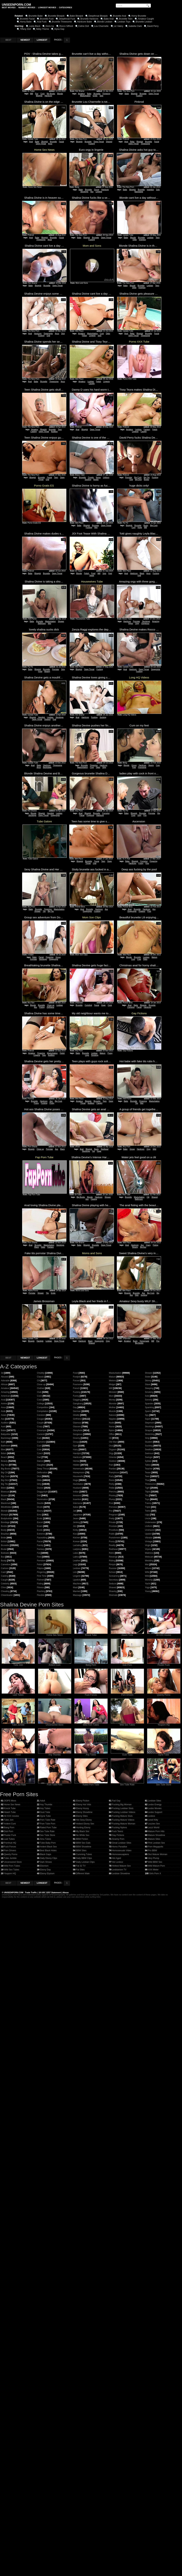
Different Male (83, 1873)
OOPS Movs (18, 1634)
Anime (4, 1403)
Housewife (78, 1476)
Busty (145, 525)
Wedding (149, 1560)
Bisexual (5, 1491)
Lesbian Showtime (121, 1873)
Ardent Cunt (54, 1664)
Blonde (60, 94)
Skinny (148, 1380)
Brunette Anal (119, 16)
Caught (91, 384)
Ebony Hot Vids (83, 1804)
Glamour (77, 1422)
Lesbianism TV (119, 1869)
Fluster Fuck (163, 1664)
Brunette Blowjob (56, 16)
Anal (31, 142)
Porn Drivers (127, 1694)
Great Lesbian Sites (121, 1843)
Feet (110, 573)
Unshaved (150, 1530)
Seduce (112, 1583)
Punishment (114, 1537)
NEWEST (25, 40)
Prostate (113, 1526)
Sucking (88, 479)
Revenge (113, 1557)
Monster (113, 1403)
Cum (158, 765)
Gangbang (78, 1403)
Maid (75, 1587)
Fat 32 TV (81, 1866)
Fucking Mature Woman (123, 1823)
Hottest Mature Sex (121, 1866)
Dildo (134, 240)
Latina (76, 1557)
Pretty (52, 1103)
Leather (76, 1560)
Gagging (77, 1399)
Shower (61, 621)
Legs (87, 1055)
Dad (39, 1457)
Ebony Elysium (47, 1873)
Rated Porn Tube (91, 1783)
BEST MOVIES (9, 7)
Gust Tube (127, 1753)
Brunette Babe (36, 16)
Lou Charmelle (101, 26)
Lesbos (151, 1816)
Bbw (3, 1449)
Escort (40, 1522)
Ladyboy (77, 1549)
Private (112, 1522)
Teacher (149, 1468)
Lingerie (99, 192)
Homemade (144, 1341)
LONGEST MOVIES (47, 7)
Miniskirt (113, 1392)
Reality (112, 1545)
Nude (111, 1422)
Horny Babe (25, 21)
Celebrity (5, 1583)
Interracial (78, 1503)
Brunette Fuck (47, 19)
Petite (112, 1488)
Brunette (97, 94)
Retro (111, 1553)
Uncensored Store (54, 1724)
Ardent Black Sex (48, 1846)
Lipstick (76, 1580)
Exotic (40, 1530)
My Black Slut (82, 1831)
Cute (139, 959)
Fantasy (147, 430)
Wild (154, 1149)
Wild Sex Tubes (127, 1724)
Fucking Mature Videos (123, 1820)
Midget (112, 1384)
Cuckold (41, 1434)
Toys (147, 1499)
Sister (148, 1376)
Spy (147, 1415)
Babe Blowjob (76, 16)
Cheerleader (7, 1595)
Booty (4, 1530)
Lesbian (150, 238)
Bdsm (4, 1453)
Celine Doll (83, 26)
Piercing (113, 1491)
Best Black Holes (48, 1850)
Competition (43, 1407)
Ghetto (76, 1415)
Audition (54, 432)
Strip (104, 767)
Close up (50, 1005)
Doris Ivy (50, 26)
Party (111, 1476)
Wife (147, 1572)
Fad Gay (116, 1800)
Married (76, 1591)
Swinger (149, 1457)
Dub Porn (127, 1664)
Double (40, 1503)
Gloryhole (77, 1430)
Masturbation (85, 96)
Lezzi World (153, 1827)
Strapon (149, 1430)
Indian (76, 1491)
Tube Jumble (18, 1724)
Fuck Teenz (117, 1831)
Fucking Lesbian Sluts (122, 1808)
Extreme (41, 1534)
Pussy (140, 863)
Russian (113, 1568)
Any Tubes (91, 1753)
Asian (3, 1415)
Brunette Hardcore (89, 19)
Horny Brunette (138, 16)
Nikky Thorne (42, 29)
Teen (158, 238)
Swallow (149, 1449)
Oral (48, 336)
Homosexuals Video (122, 1850)
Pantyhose (114, 1472)
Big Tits (147, 477)
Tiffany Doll (25, 29)
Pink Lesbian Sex (156, 1843)
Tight (147, 1488)
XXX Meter (153, 1869)
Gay (75, 1407)
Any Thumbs (54, 1753)
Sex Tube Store (163, 1783)
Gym (75, 1445)
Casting (34, 432)
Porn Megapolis (155, 1846)
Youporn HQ (163, 1724)
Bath (3, 1442)
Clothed (40, 1388)
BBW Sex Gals (83, 1843)
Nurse (98, 477)
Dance (40, 1461)
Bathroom (42, 623)
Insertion (150, 190)
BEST (8, 40)
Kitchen (76, 1537)
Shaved (109, 142)
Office (112, 1434)
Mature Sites (154, 1839)
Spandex (149, 1403)
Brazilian (5, 1534)
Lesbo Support (155, 1812)
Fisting (41, 1007)
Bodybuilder (6, 1518)
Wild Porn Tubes (91, 1724)
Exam (40, 1526)
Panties (112, 1468)
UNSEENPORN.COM (13, 1892)
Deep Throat (154, 94)
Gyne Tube (163, 1753)
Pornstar (128, 477)
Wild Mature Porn (156, 1866)
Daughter (41, 1465)
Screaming (114, 1576)
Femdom (41, 1560)
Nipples (112, 1419)
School (112, 1572)
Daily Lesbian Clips (85, 1862)
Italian (76, 1507)
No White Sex (82, 1835)
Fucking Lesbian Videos (123, 1812)
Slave (147, 1384)
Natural (112, 1415)
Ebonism (44, 1866)
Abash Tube (127, 1634)
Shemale (113, 1595)
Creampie (41, 1430)
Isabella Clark (135, 26)
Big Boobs (51, 94)
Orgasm (113, 1449)
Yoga (147, 1587)
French (76, 1388)
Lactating (77, 1545)
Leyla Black (34, 26)
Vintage (148, 1541)
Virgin (147, 1545)
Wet (96, 527)
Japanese (77, 1514)
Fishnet (40, 1580)
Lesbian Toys (123, 21)
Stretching (150, 1434)
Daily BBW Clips (84, 1858)
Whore (148, 1568)
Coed (39, 1399)
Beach (4, 1457)
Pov (36, 94)
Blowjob (39, 96)
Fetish (84, 336)
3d (2, 1373)
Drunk (40, 1507)
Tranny (148, 1503)
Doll (39, 1495)
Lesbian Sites (154, 1800)
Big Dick (138, 479)
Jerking (76, 1522)
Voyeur (148, 1549)
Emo (39, 1514)
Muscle (112, 1411)
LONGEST (42, 40)
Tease (91, 575)
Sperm (151, 765)
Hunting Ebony (83, 1827)
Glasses (77, 1426)
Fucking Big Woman (122, 1804)
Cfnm (3, 1587)
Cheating (5, 1591)
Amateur (81, 94)
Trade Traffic (31, 1892)
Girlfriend (50, 1007)
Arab (3, 1411)
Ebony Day (45, 1869)
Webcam (149, 1557)
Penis (111, 1480)
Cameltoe (5, 1564)
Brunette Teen (126, 19)
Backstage (138, 192)
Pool (149, 911)
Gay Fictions (118, 1835)
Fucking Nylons (119, 1827)
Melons (112, 1380)
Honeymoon (79, 1472)
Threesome (145, 144)
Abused (4, 1376)
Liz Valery (118, 26)
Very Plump (153, 1858)
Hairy (75, 1449)
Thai (147, 1480)
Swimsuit (149, 1453)
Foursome (142, 767)
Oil (110, 1438)
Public (112, 1534)
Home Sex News (54, 1634)
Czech (40, 1453)
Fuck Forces (91, 1694)
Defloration (42, 1472)
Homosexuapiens (120, 1854)
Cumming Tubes (84, 1854)
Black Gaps (45, 1854)
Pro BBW (152, 1850)
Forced (76, 1380)
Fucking (139, 96)
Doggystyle (48, 334)
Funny (76, 1396)
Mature (154, 957)
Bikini (3, 1488)
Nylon (130, 623)
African (4, 1384)
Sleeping (149, 1388)
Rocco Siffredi (66, 26)
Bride (3, 1537)
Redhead (104, 1149)
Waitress (149, 1553)
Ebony (40, 1511)
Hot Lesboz (117, 1862)
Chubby (40, 1373)
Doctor (40, 1488)
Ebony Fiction (82, 1800)
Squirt (148, 1419)
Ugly (147, 1514)
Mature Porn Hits (156, 1831)
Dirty (63, 669)
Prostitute (113, 1530)
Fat (93, 1151)
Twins (148, 1511)
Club (39, 1392)
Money (112, 1399)
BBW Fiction (82, 1839)
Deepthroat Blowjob (98, 16)
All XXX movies (163, 1634)
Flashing (41, 1591)
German (77, 1411)
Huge (140, 527)
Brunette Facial (27, 19)
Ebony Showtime (84, 1812)
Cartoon (5, 1568)
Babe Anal (109, 19)
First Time (42, 1576)
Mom (111, 1396)
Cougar (40, 1419)
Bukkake (5, 1553)
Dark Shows (46, 1862)
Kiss (147, 863)
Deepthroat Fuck (67, 19)
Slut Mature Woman (157, 1854)
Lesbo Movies (155, 1808)
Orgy (137, 623)
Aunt (3, 1426)
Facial (61, 142)
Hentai (76, 1461)
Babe (89, 94)
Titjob (147, 1491)
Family (40, 1545)
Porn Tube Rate (18, 1783)
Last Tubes (18, 1694)
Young (148, 1591)
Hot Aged (116, 1858)
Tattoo (148, 1465)
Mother (112, 1407)
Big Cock (138, 477)
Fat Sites (80, 1869)
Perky (112, 1484)
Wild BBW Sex (155, 1862)
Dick (63, 334)
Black (142, 573)
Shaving (113, 1591)
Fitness (40, 1587)
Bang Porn (91, 1664)
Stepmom (149, 1422)
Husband (77, 1488)
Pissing (112, 1495)
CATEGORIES (65, 7)
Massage (77, 1595)
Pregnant (113, 1514)
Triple (147, 1507)
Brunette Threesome (62, 21)
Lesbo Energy (155, 1804)
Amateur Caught (146, 19)
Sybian (148, 1461)
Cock (42, 94)
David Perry (153, 26)
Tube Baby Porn (48, 1843)
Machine (77, 1583)
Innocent (77, 1495)
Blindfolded (6, 1507)
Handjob (41, 717)
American (5, 1396)
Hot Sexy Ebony (84, 1820)
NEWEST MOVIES (26, 7)
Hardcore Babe (84, 21)
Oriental (113, 1457)
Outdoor (142, 911)
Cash (3, 1572)
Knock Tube (91, 1634)
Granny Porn (118, 1839)
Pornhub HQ (54, 1694)
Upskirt (148, 1534)
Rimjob (112, 1564)
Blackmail (5, 1503)
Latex (75, 1553)
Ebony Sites (82, 1816)
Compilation (42, 1411)
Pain (111, 1465)
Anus (50, 144)
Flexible (40, 1595)
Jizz (75, 1526)
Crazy (148, 1245)
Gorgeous (145, 623)
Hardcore (48, 96)
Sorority (148, 1399)
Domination (42, 1499)
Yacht (147, 1583)
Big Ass (143, 1247)
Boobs (95, 479)
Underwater (150, 1522)
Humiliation (78, 1484)
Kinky (75, 1530)
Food (93, 573)
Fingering (106, 94)
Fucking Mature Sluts (122, 1816)
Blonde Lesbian (104, 21)
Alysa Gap (59, 29)
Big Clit (4, 1472)
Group (96, 190)
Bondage (5, 1522)
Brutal (4, 1549)
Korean (76, 1541)
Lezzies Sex (154, 1823)
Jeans (76, 1518)
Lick (75, 1572)
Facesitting (42, 1537)
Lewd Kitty (153, 1820)
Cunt (102, 334)
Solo (101, 96)
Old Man (113, 1442)
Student (148, 1442)
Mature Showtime (156, 1835)
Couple (91, 477)
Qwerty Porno (163, 1694)
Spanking (149, 1407)
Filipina (40, 1568)
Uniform (106, 477)
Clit (148, 1197)
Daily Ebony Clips (48, 1858)
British (4, 1541)
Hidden (76, 1465)
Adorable (5, 1380)
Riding (112, 1560)
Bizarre (4, 1495)
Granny (76, 1438)
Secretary (113, 1580)
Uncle (148, 1518)
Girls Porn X (155, 1873)
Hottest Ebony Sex (85, 1823)
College (40, 1403)
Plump (112, 1499)
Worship (149, 1580)
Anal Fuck (41, 21)
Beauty (47, 671)
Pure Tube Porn (54, 1783)
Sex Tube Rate (127, 1783)
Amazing (155, 621)
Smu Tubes (45, 1839)
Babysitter (6, 1434)
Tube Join (18, 1664)
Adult (18, 1753)
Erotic (95, 96)
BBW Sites (81, 1850)
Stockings (84, 192)
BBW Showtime (83, 1846)
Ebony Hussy (82, 1808)
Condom (41, 1415)
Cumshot (105, 813)
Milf (31, 94)
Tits (44, 911)
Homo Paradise (119, 1846)
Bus (3, 1557)
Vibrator (149, 1537)
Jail (74, 1511)
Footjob (76, 1376)
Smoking (94, 1055)
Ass (92, 192)
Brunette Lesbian (144, 21)
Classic (40, 1376)
